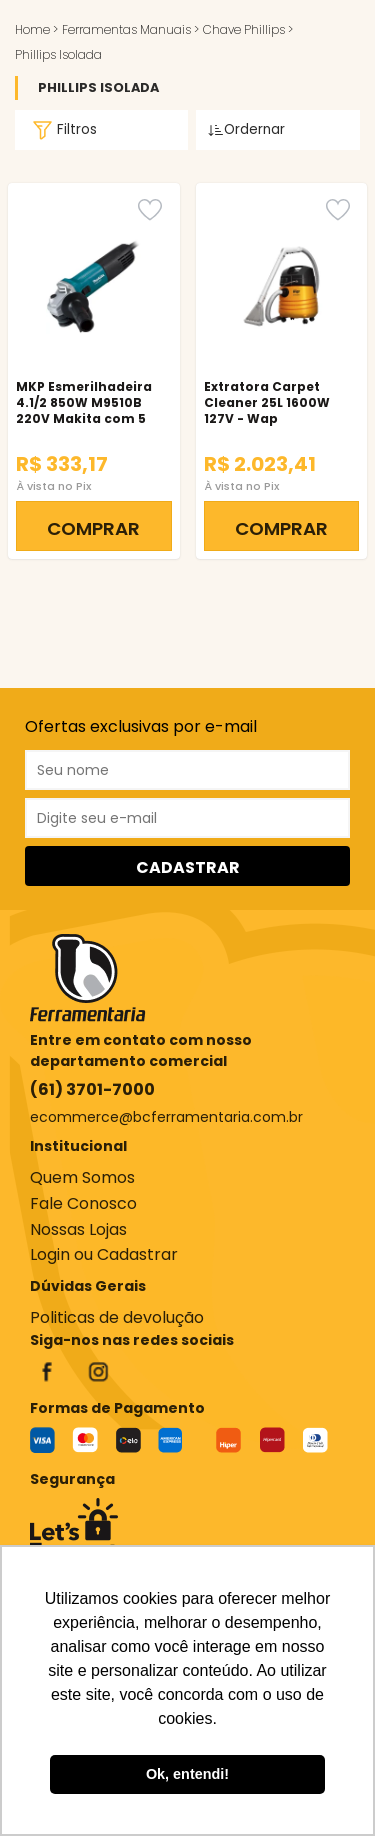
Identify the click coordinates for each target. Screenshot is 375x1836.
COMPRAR (93, 528)
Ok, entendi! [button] (187, 1774)
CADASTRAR (188, 867)
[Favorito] (150, 209)
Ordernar (246, 129)
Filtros (62, 130)
